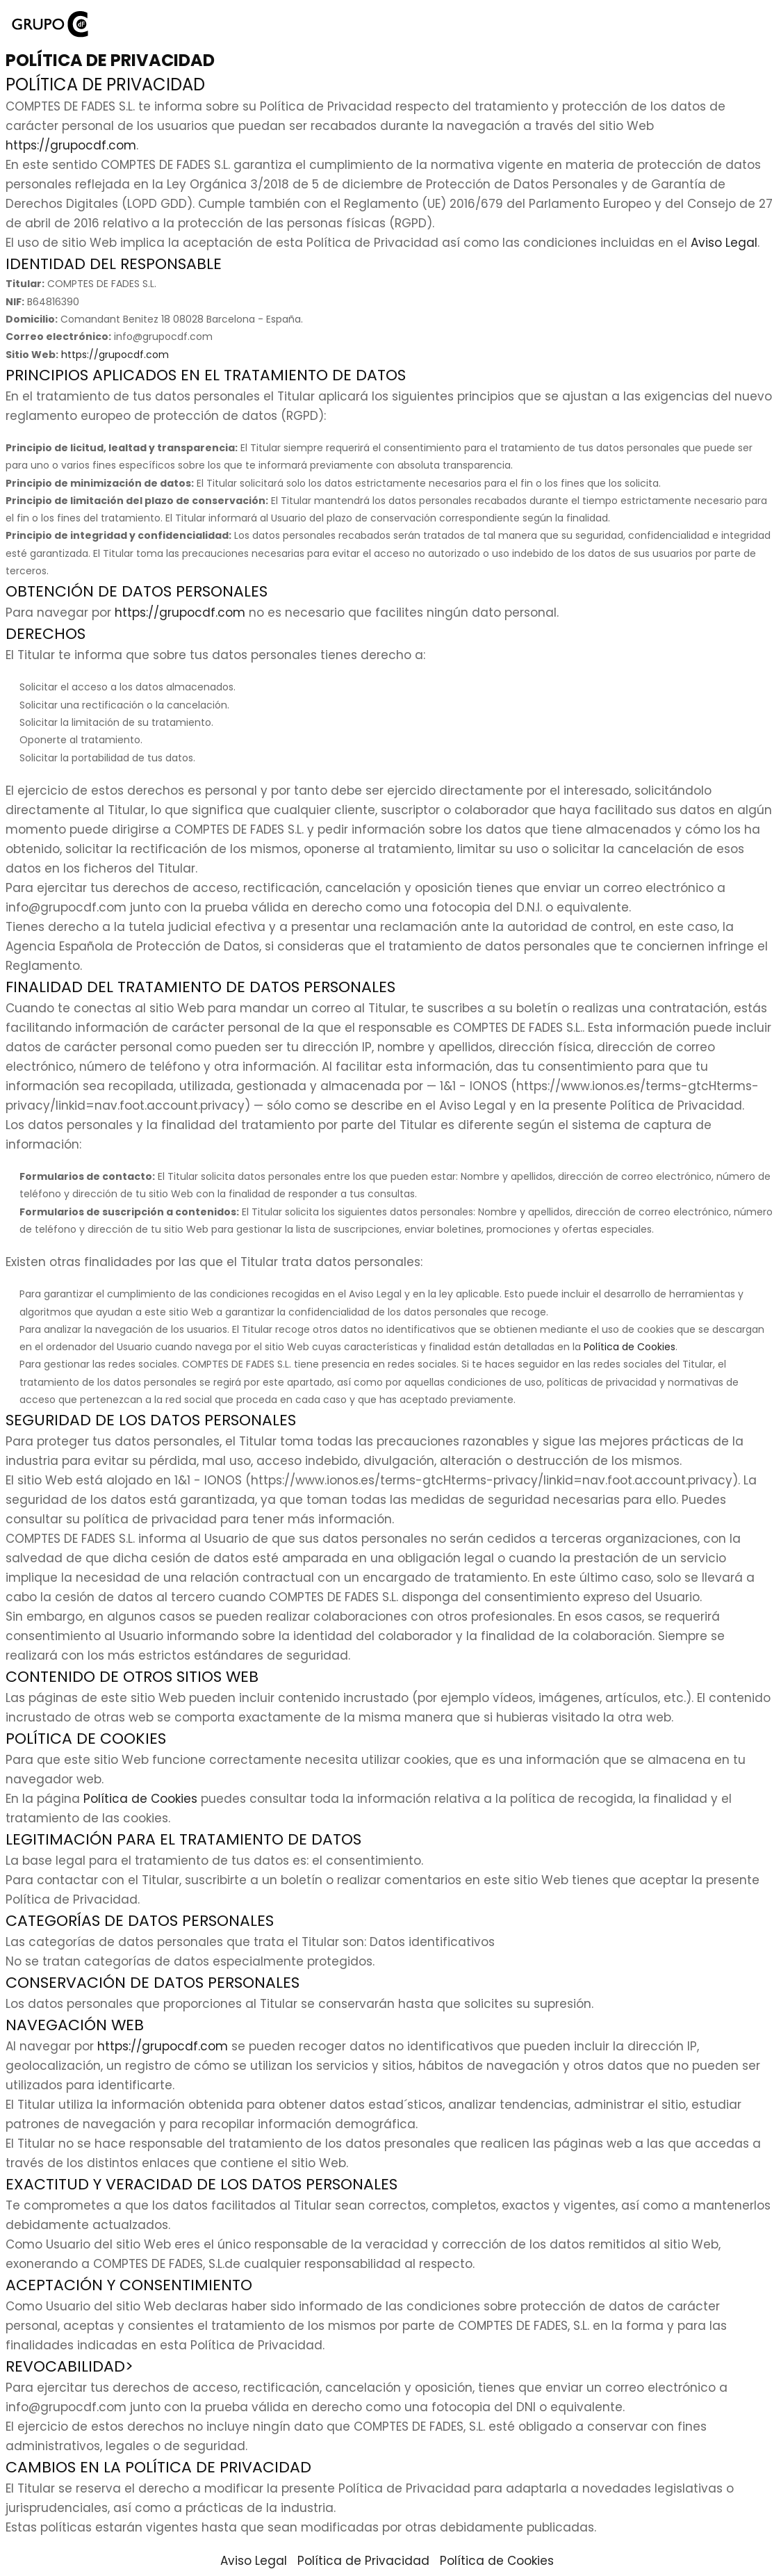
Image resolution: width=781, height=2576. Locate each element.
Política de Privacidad (363, 2560)
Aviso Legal (724, 242)
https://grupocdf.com (71, 145)
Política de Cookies (629, 1347)
